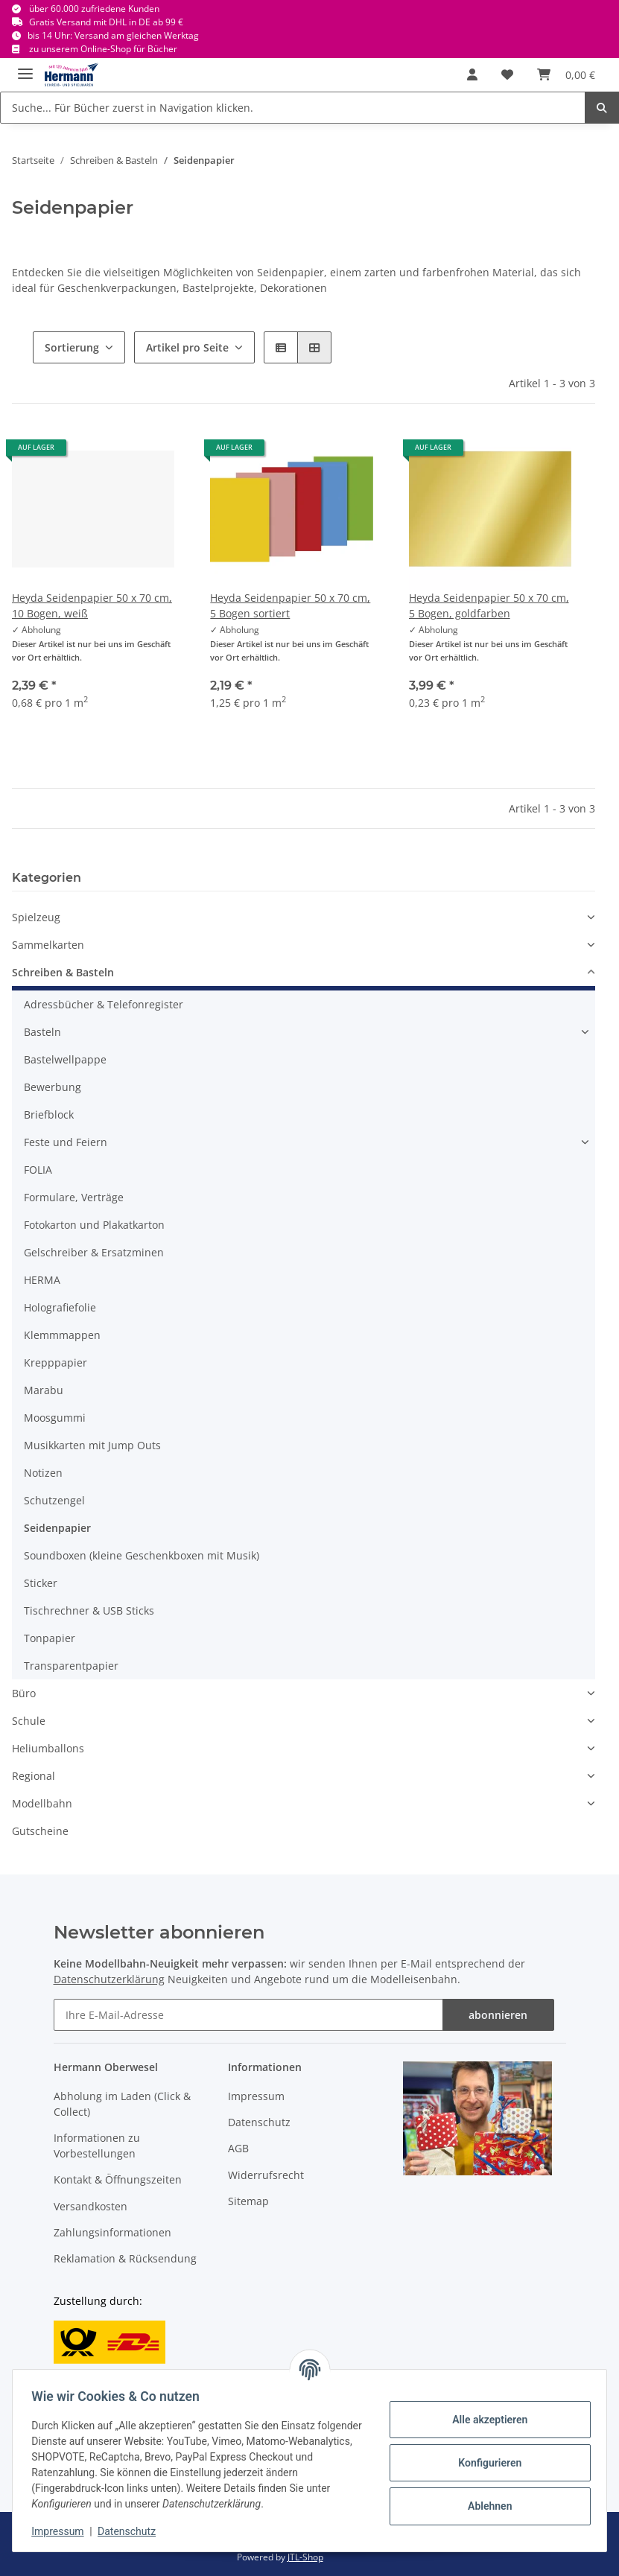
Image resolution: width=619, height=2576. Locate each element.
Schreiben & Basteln (63, 972)
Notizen (43, 1473)
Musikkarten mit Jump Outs (92, 1445)
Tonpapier (49, 1638)
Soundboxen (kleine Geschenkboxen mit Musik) (141, 1555)
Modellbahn (42, 1803)
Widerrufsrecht (266, 2175)
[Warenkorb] (566, 74)
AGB (238, 2148)
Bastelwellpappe (65, 1059)
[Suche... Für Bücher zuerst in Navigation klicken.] (292, 108)
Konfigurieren (484, 2463)
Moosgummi (55, 1418)
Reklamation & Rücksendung (125, 2258)
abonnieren (498, 2015)
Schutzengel (54, 1500)
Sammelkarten (48, 945)
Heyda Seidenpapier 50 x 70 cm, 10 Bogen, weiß (92, 605)
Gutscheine (40, 1831)
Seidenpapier (57, 1528)
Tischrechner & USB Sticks (89, 1610)
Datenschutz (259, 2122)
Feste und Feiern (65, 1142)
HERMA (42, 1280)
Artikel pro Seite (187, 347)
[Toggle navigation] (25, 67)
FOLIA (38, 1170)
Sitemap (248, 2201)
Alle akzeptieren (484, 2420)
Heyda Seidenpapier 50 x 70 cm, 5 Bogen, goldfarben (489, 605)
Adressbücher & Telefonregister (103, 1004)
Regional (33, 1776)
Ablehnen (485, 2506)
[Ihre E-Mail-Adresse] (248, 2015)
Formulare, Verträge (74, 1197)
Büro (24, 1693)
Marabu (43, 1390)
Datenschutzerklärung (109, 1979)
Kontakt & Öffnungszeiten (118, 2179)
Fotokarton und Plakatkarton (94, 1225)
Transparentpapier (71, 1666)
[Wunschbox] (507, 74)
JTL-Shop (305, 2557)
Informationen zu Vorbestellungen (97, 2145)
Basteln (42, 1032)
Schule (28, 1721)
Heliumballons (48, 1748)
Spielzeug (36, 917)
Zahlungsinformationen (112, 2232)
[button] (472, 74)
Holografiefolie (60, 1307)
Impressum (256, 2096)
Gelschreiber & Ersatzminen (94, 1252)
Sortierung (72, 347)
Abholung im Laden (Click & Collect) (122, 2104)
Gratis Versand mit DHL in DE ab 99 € (106, 22)
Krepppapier (55, 1362)
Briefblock (49, 1114)
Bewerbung (52, 1087)
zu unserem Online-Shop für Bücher (103, 48)
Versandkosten (90, 2206)
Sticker (40, 1583)
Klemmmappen (62, 1335)
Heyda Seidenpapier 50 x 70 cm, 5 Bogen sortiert (290, 605)
